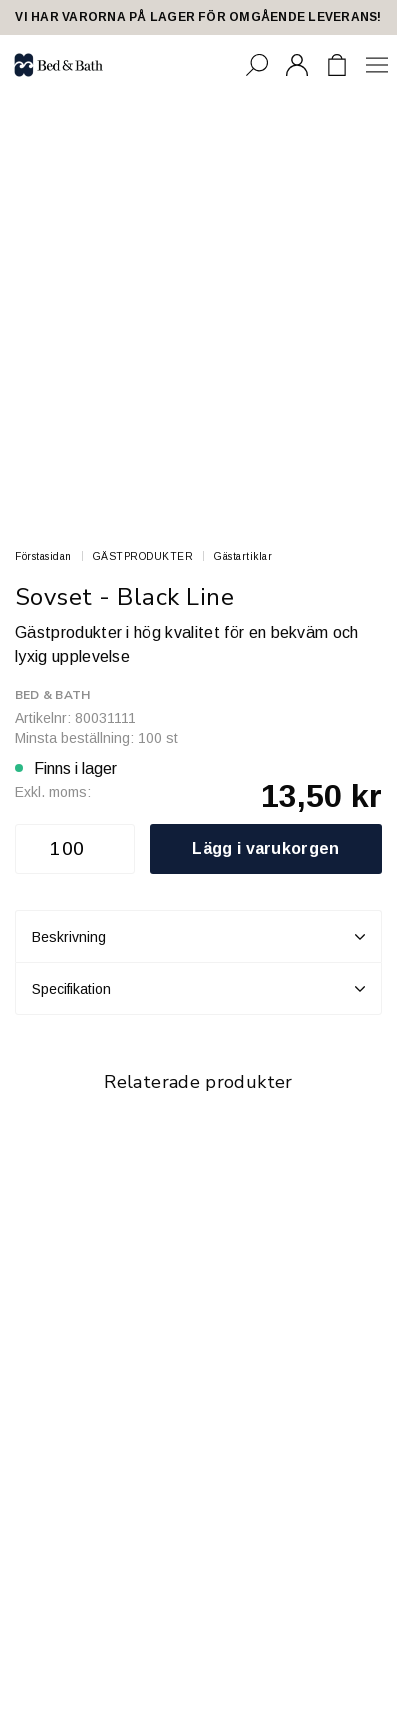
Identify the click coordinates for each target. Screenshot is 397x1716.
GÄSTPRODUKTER (143, 556)
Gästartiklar (243, 556)
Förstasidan (43, 556)
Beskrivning (198, 937)
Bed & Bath (52, 695)
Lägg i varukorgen (265, 848)
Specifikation (198, 989)
